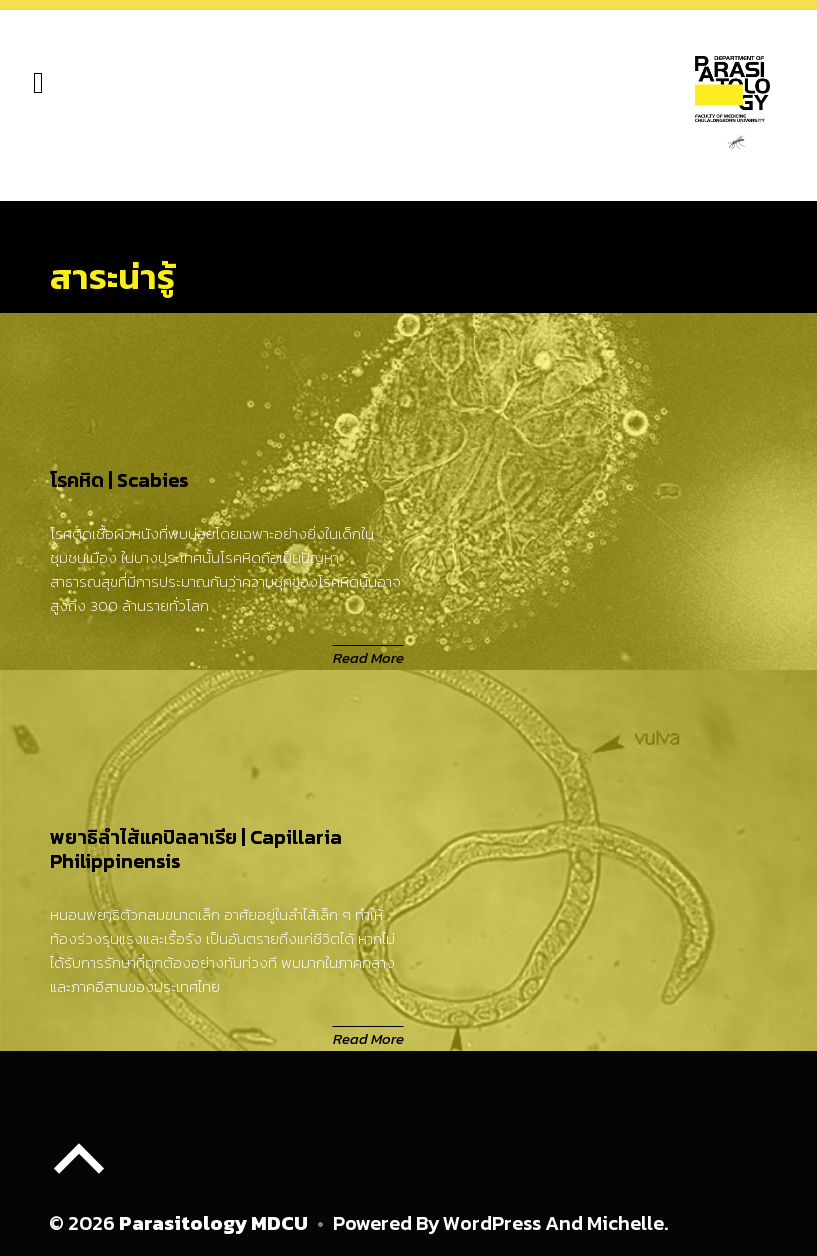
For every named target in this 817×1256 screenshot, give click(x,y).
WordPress (492, 1223)
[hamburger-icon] (38, 84)
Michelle (625, 1223)
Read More (368, 657)
